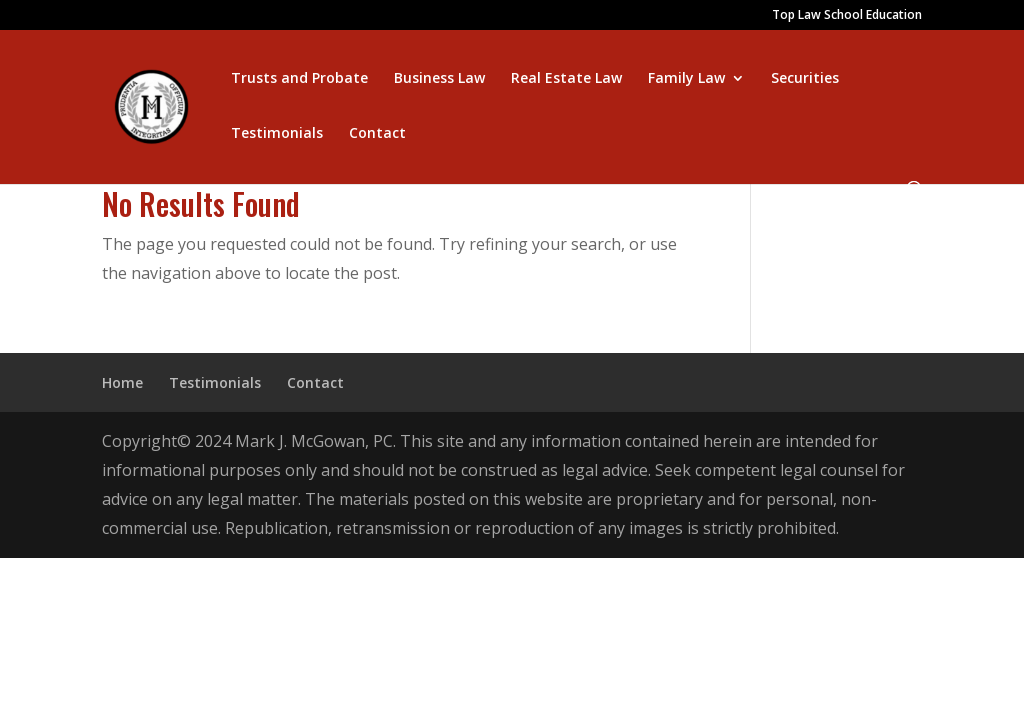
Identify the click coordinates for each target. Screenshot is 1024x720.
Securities (805, 79)
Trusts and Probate (299, 79)
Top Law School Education (847, 16)
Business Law (439, 79)
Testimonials (277, 134)
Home (122, 382)
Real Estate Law (566, 79)
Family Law (686, 79)
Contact (377, 134)
